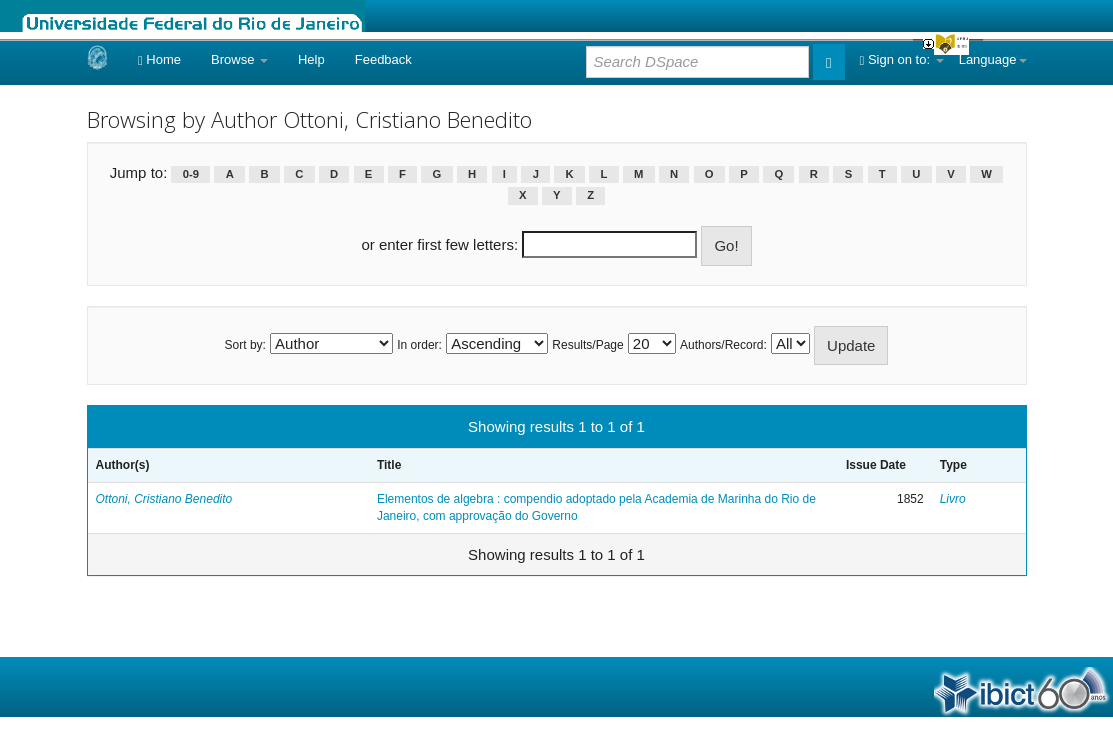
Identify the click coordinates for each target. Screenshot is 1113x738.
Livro (953, 499)
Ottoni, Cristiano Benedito (164, 499)
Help (311, 59)
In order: (419, 345)
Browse (239, 59)
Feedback (383, 59)
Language (993, 59)
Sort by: (245, 345)
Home (159, 59)
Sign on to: (902, 59)
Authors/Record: (723, 345)
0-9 (191, 174)
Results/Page (587, 345)
